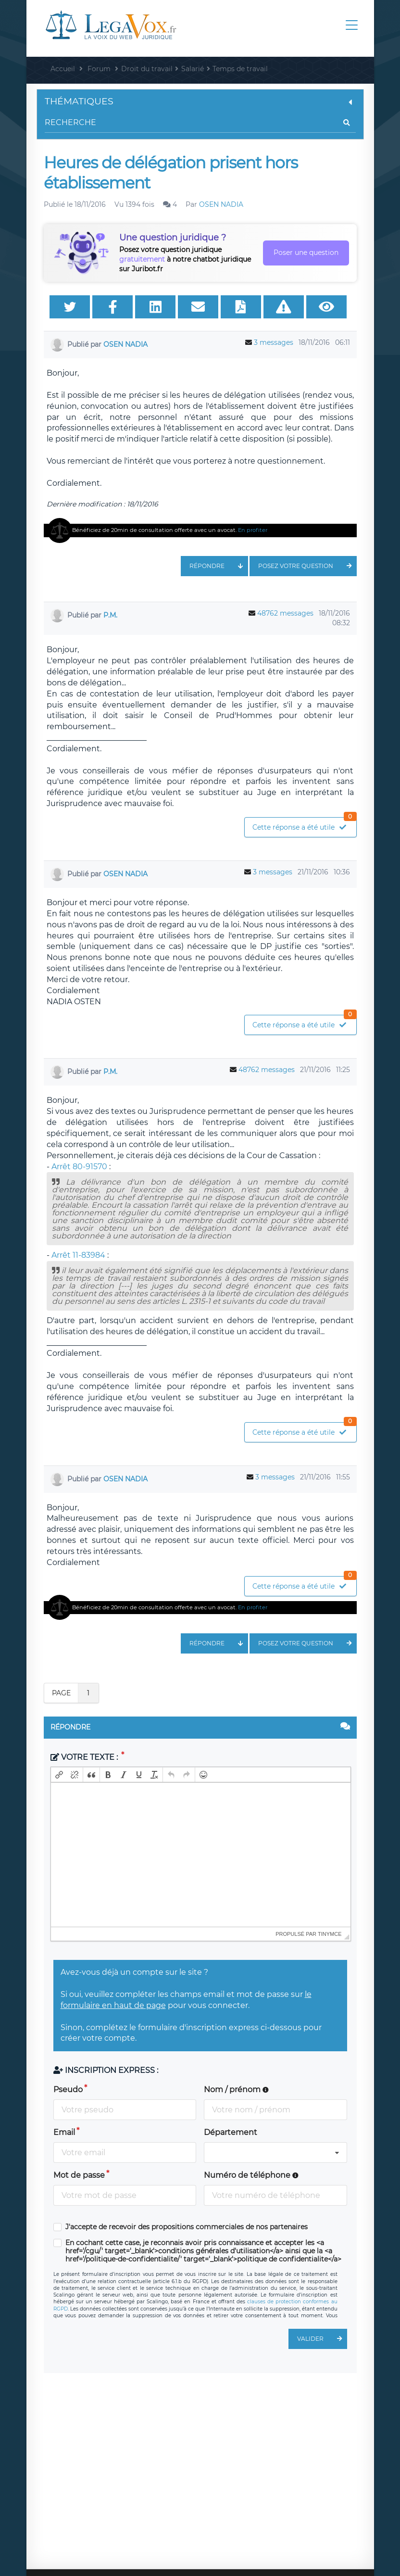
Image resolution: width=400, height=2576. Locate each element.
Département (230, 2132)
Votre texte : (85, 1757)
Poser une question (306, 252)
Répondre (218, 566)
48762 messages (285, 613)
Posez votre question (307, 566)
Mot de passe (79, 2175)
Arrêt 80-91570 (79, 1166)
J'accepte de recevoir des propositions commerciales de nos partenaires (186, 2227)
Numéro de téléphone (251, 2175)
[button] (59, 1774)
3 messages (273, 342)
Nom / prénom (236, 2089)
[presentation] (59, 1774)
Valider (322, 2339)
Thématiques (200, 101)
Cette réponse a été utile (304, 825)
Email (64, 2132)
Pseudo (68, 2089)
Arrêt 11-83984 (78, 1255)
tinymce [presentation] (330, 1934)
